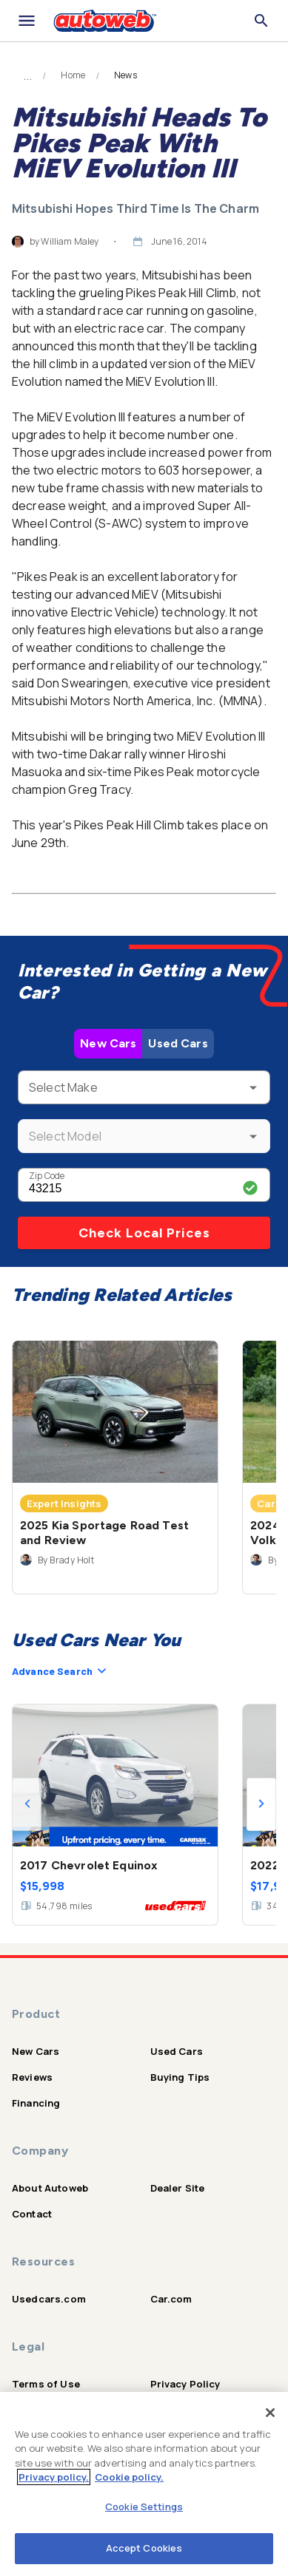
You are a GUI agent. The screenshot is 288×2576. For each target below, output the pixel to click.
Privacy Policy (185, 2383)
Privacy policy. (54, 2477)
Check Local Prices (144, 1233)
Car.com (171, 2298)
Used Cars (177, 1043)
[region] (144, 2484)
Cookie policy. (129, 2477)
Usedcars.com (49, 2298)
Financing (36, 2103)
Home (73, 75)
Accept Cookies (144, 2548)
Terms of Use (46, 2383)
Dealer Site (177, 2188)
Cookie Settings (144, 2506)
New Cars (108, 1043)
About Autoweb (50, 2188)
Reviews (32, 2077)
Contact (32, 2213)
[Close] (270, 2412)
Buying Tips (180, 2077)
